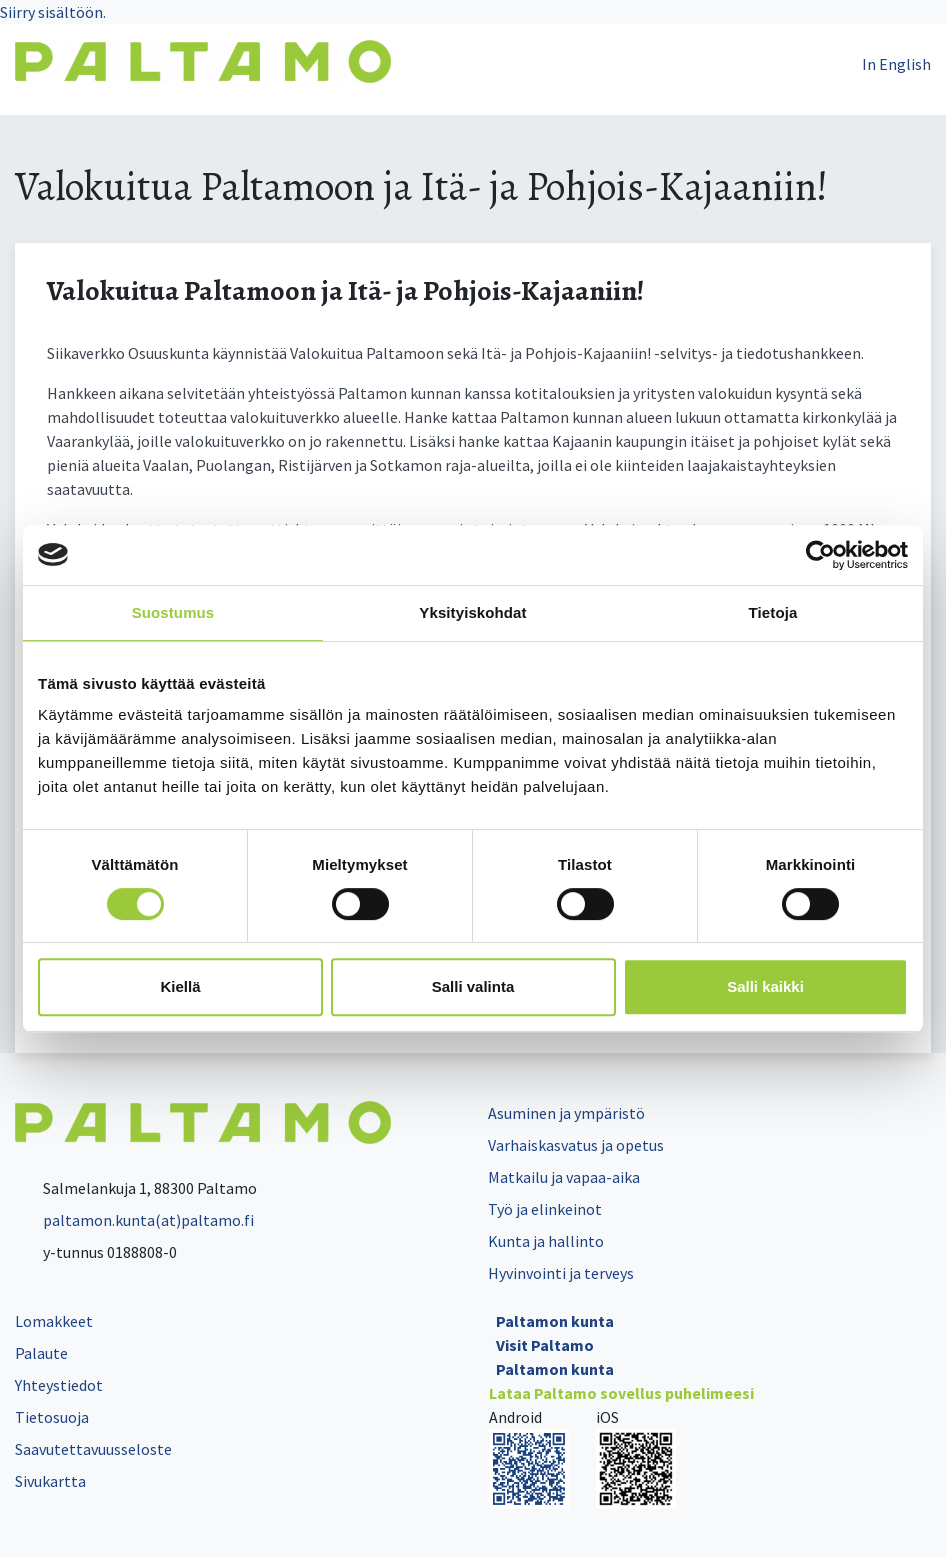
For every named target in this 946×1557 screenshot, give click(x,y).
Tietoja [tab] (773, 612)
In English (896, 64)
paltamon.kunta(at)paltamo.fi (134, 1220)
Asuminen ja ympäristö (566, 1113)
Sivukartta (50, 1481)
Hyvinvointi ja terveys (561, 1273)
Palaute (41, 1353)
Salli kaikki (765, 986)
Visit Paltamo (545, 1345)
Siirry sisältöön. (53, 12)
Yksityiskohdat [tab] (472, 612)
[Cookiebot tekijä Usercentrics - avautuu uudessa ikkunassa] (820, 555)
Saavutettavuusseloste (93, 1449)
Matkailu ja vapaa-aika (564, 1177)
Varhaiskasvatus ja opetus (576, 1145)
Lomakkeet (54, 1321)
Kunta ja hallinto (546, 1241)
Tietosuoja (52, 1417)
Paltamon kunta (555, 1321)
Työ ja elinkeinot (545, 1209)
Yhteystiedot (59, 1385)
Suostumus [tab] (173, 612)
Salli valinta (473, 986)
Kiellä (180, 986)
